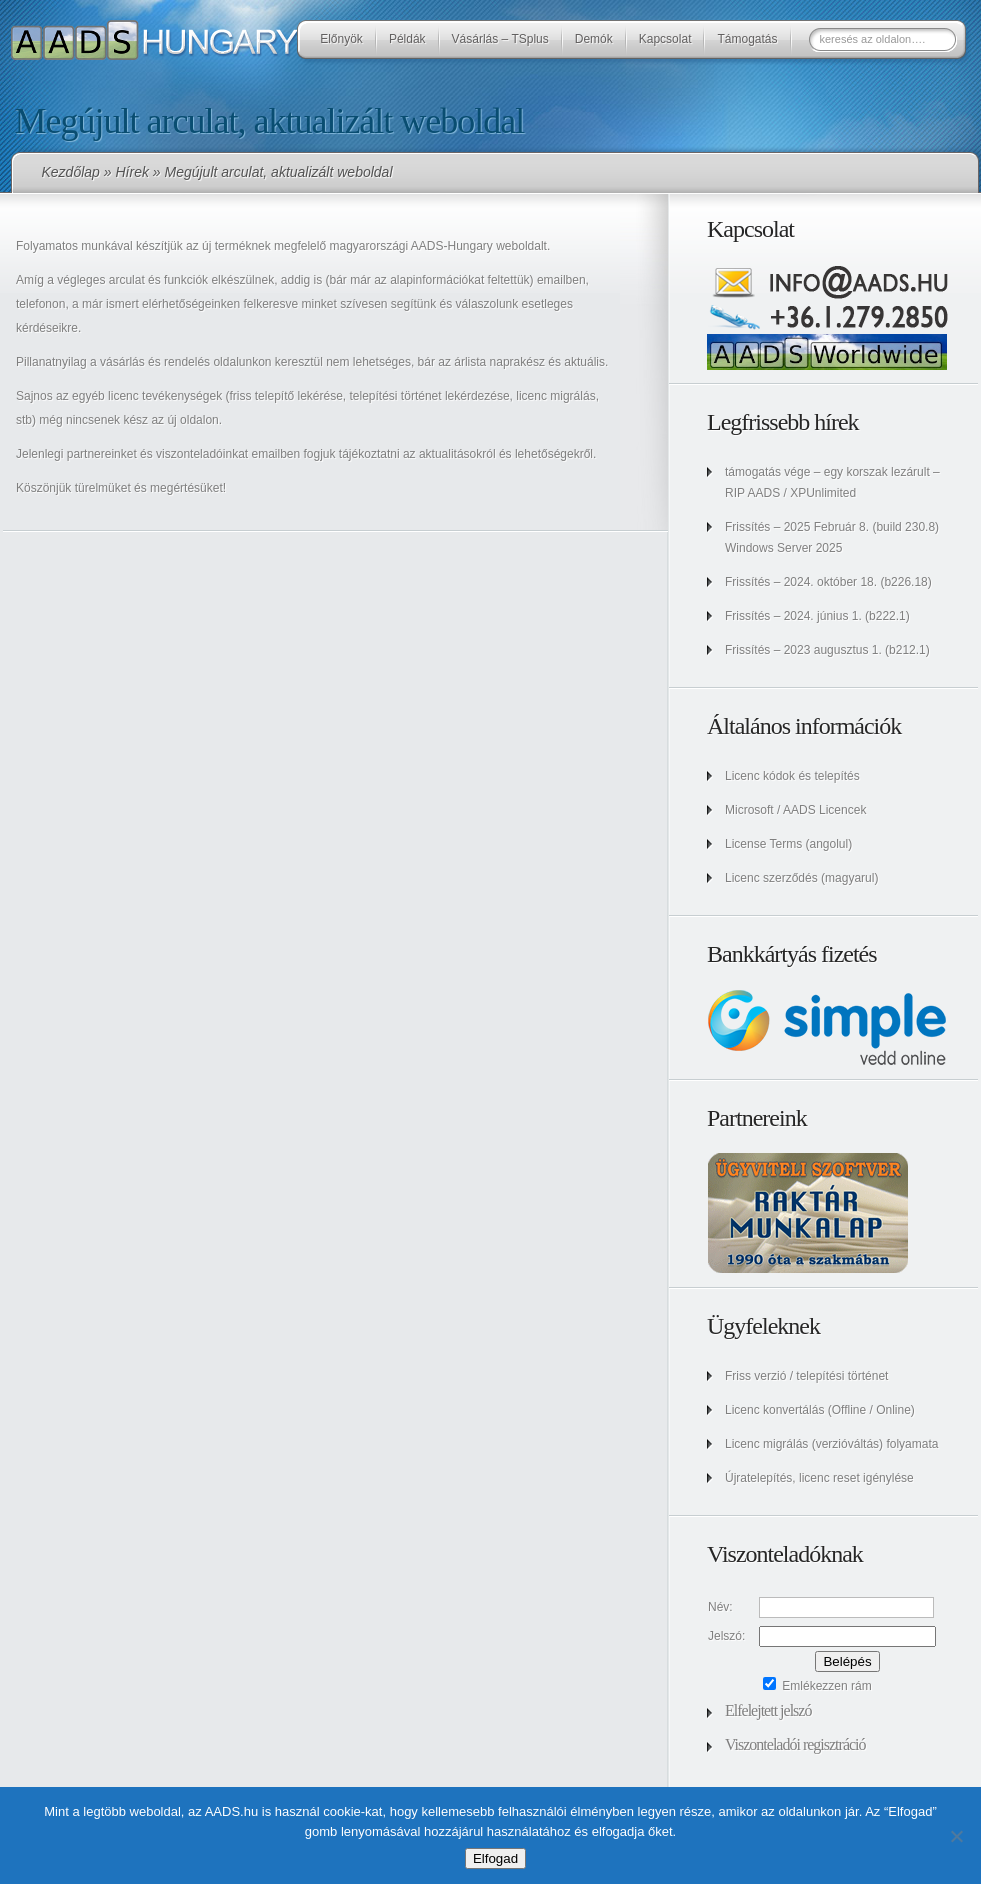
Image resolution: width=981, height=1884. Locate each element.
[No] (956, 1836)
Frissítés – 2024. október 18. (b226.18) (828, 582)
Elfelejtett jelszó (768, 1710)
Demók (594, 39)
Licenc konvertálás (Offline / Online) (820, 1410)
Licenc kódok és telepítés (792, 776)
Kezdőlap (71, 172)
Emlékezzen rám (817, 1686)
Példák (407, 39)
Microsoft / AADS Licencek (795, 810)
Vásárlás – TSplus (500, 39)
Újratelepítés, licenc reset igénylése (819, 1478)
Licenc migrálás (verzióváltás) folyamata (831, 1444)
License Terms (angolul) (788, 844)
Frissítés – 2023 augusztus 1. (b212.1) (827, 650)
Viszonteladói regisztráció (795, 1744)
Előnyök (341, 39)
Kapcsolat (665, 39)
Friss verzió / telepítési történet (806, 1376)
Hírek (131, 172)
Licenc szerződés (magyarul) (801, 878)
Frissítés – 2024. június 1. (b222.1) (817, 616)
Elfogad (495, 1858)
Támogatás (747, 39)
